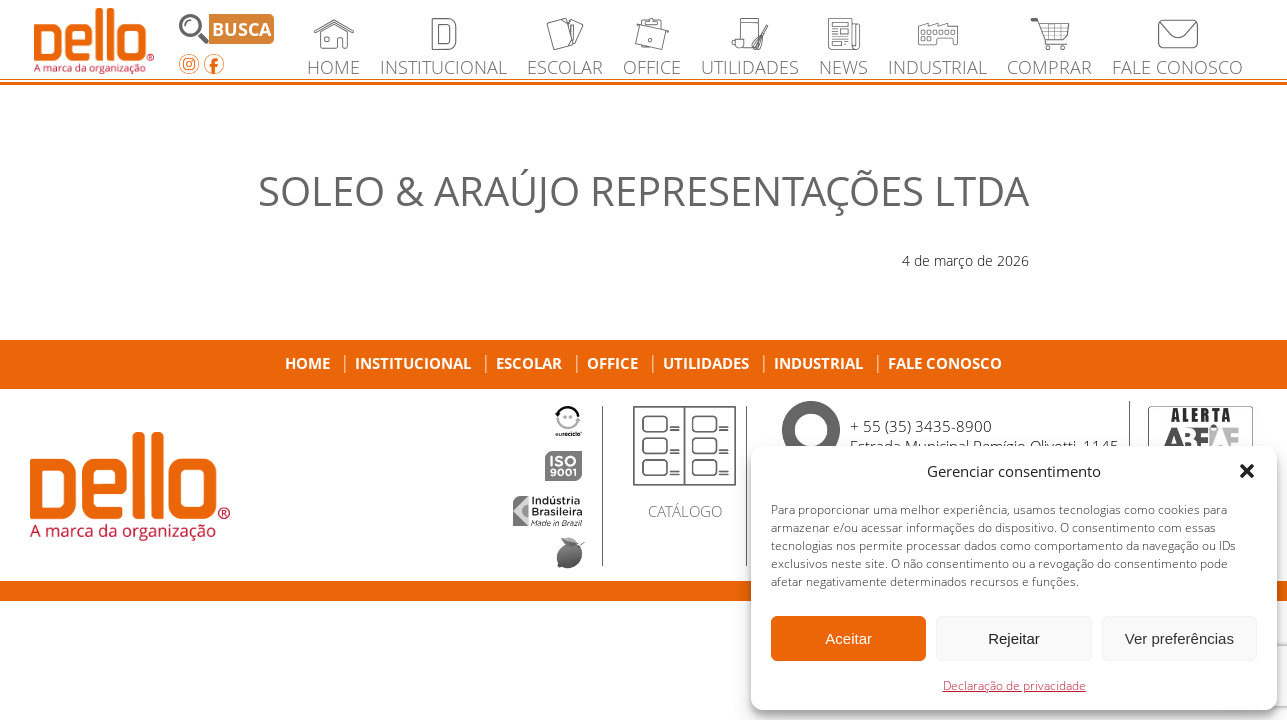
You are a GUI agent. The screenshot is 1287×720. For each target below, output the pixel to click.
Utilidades (706, 363)
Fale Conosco (945, 363)
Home (307, 363)
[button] (1247, 471)
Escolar (529, 363)
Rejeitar (1014, 638)
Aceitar (848, 638)
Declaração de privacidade (1014, 685)
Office (612, 363)
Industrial (818, 363)
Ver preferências (1179, 638)
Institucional (413, 363)
